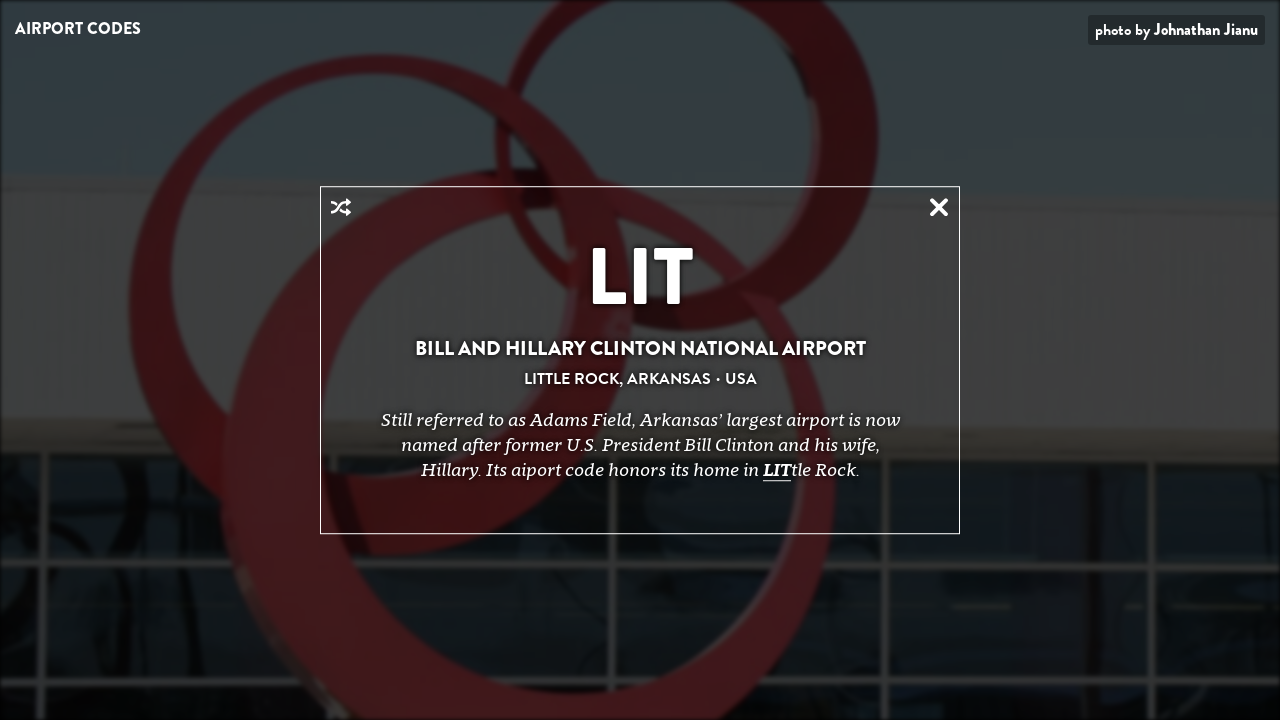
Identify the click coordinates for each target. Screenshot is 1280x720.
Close (939, 207)
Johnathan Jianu (1206, 29)
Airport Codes (78, 28)
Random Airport (341, 207)
